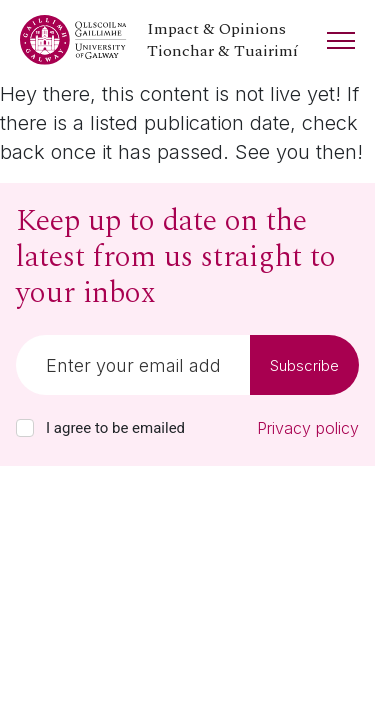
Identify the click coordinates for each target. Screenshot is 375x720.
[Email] (133, 365)
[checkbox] (25, 428)
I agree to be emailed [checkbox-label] (115, 428)
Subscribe (304, 365)
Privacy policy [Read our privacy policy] (308, 428)
